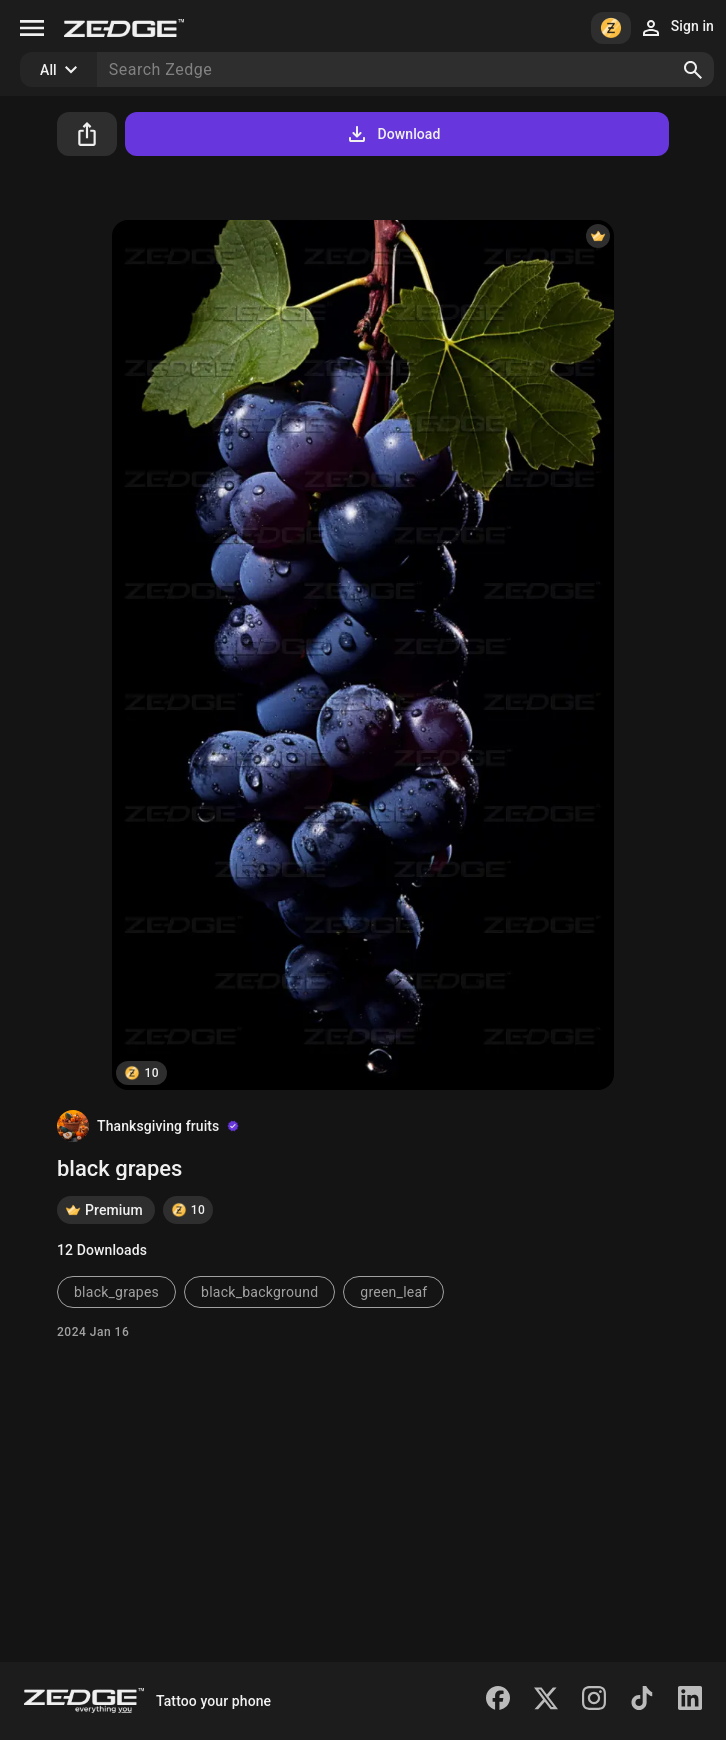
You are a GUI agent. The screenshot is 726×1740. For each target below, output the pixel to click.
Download (392, 134)
